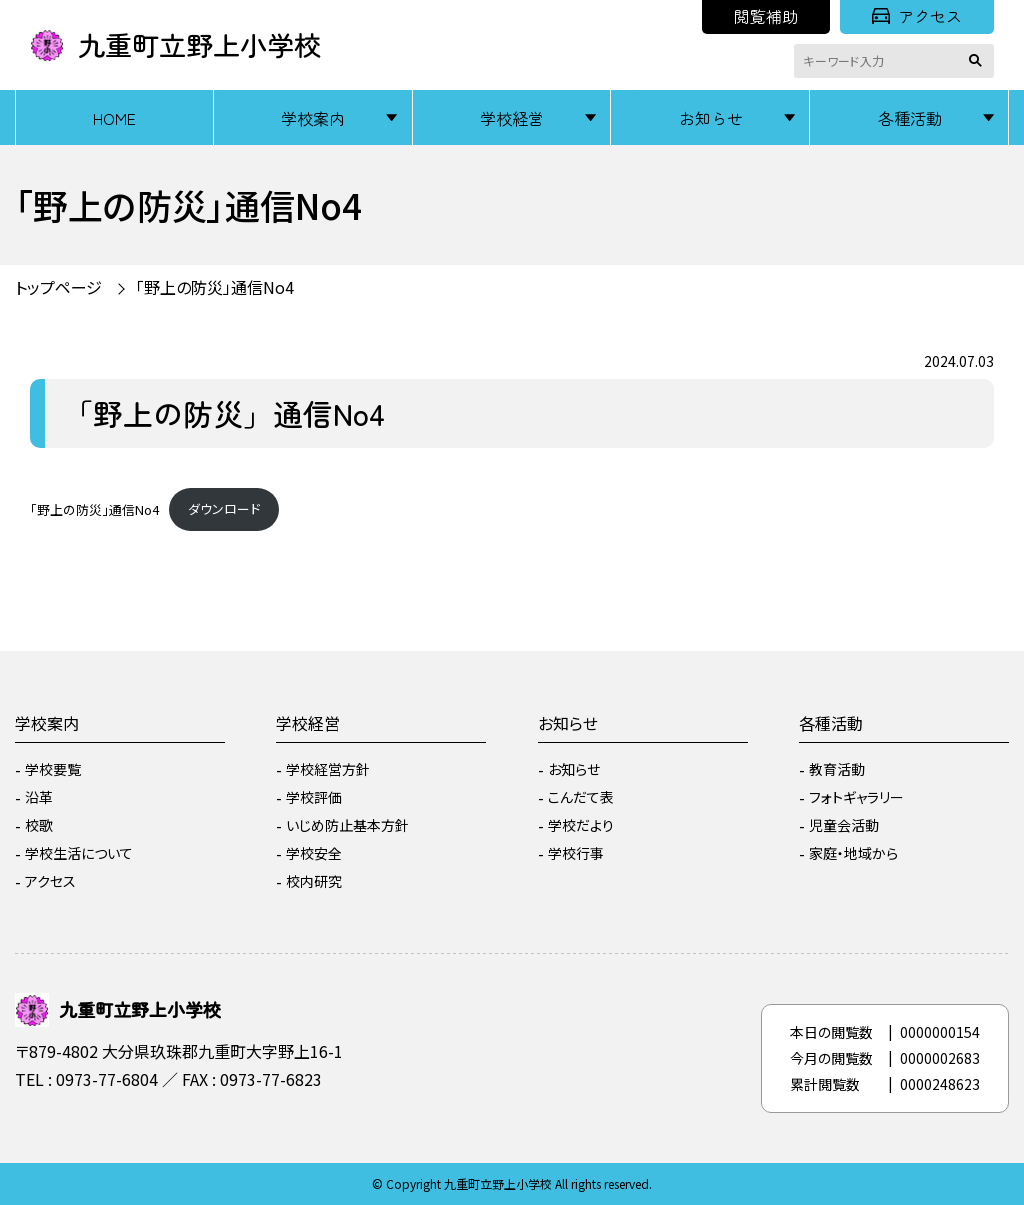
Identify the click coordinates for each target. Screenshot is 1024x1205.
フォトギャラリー (856, 797)
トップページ (58, 287)
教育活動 (837, 769)
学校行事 (576, 853)
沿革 (39, 797)
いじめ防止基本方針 (347, 825)
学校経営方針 (328, 769)
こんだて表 (581, 797)
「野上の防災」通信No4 (215, 287)
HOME (114, 118)
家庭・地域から (853, 853)
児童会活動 (844, 825)
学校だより (581, 825)
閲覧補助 (766, 16)
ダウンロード (224, 508)
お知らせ (711, 118)
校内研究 (314, 881)
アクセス (917, 16)
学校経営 (512, 118)
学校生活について (79, 853)
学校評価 (314, 797)
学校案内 (313, 118)
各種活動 (910, 118)
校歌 (39, 825)
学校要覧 (53, 769)
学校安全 (314, 853)
